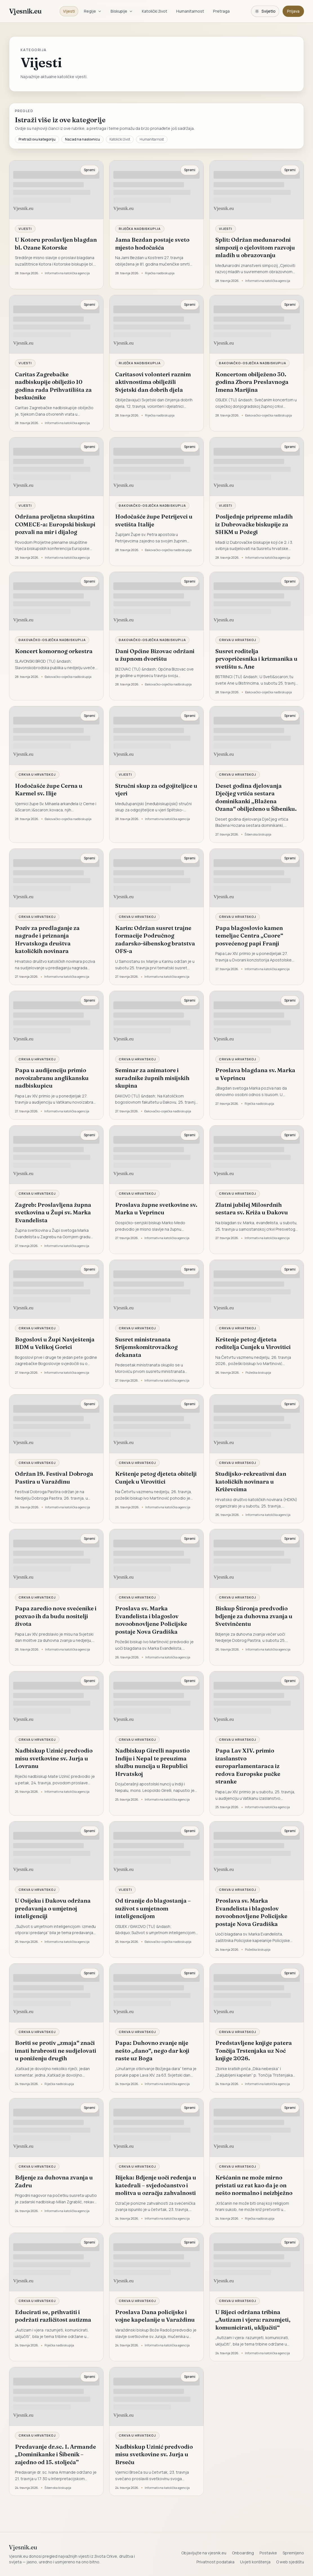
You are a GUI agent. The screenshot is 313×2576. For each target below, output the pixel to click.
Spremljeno (293, 2552)
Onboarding (243, 2552)
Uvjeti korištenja (255, 2561)
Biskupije (122, 11)
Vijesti (69, 11)
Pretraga (221, 11)
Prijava (293, 11)
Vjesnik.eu (25, 11)
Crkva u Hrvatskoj (237, 640)
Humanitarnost (190, 11)
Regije (93, 11)
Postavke (268, 2552)
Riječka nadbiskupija (140, 229)
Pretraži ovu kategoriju (37, 139)
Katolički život (154, 11)
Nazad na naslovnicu (82, 139)
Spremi (89, 169)
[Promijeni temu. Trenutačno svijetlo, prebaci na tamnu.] (265, 11)
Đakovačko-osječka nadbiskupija (252, 363)
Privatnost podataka (215, 2561)
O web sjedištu (290, 2561)
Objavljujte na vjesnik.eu (203, 2552)
